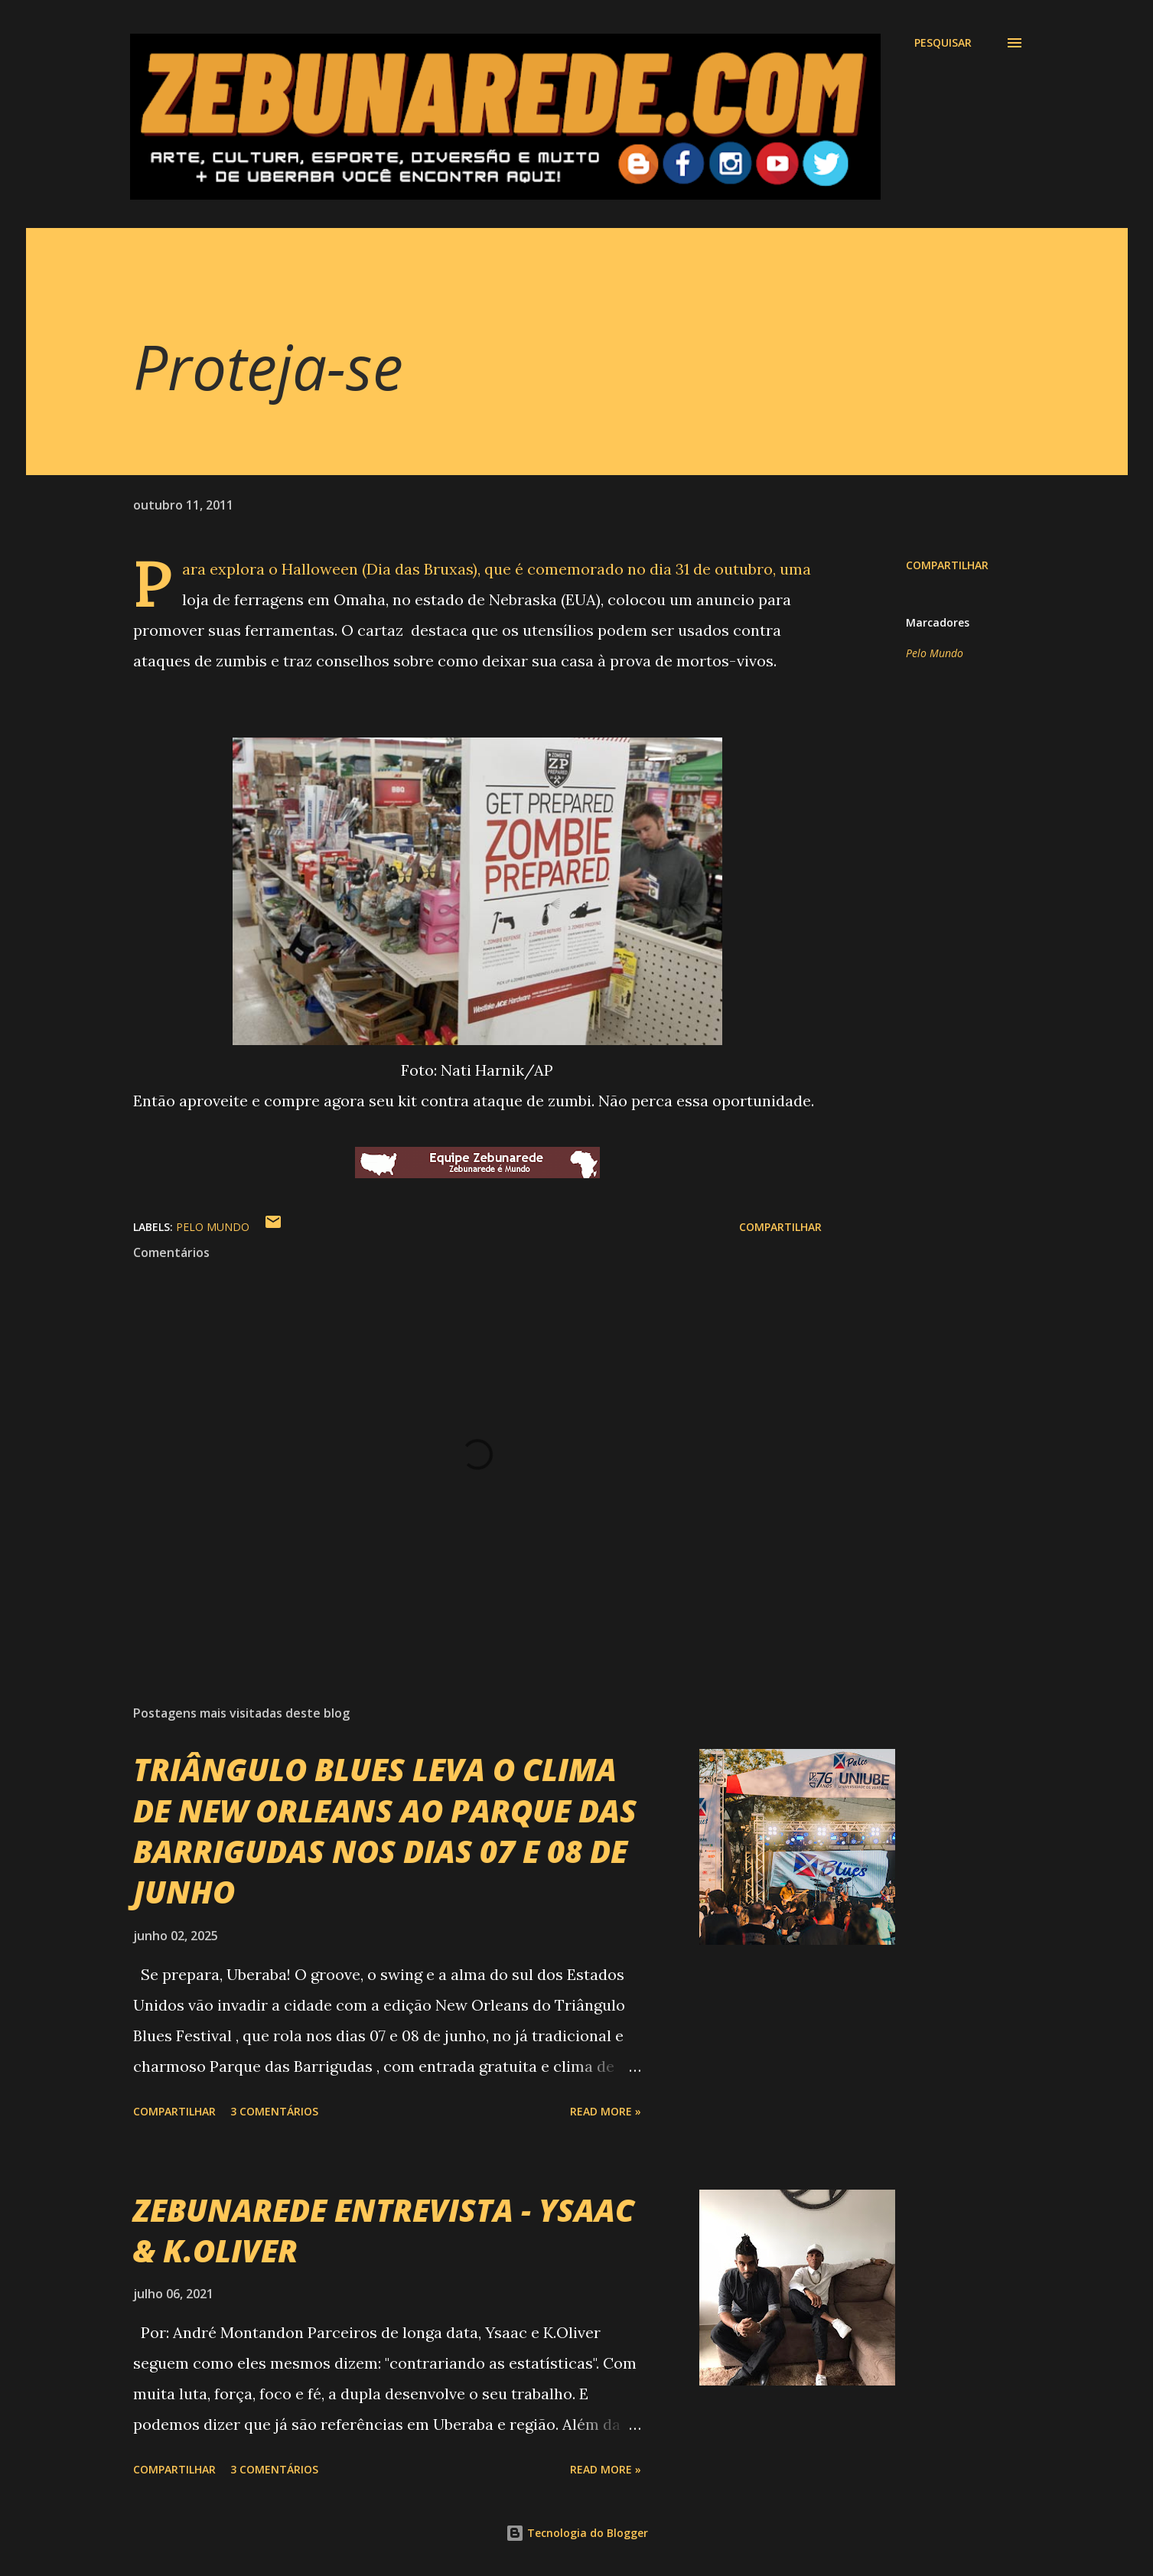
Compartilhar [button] (947, 565)
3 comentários (274, 2111)
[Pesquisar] (943, 43)
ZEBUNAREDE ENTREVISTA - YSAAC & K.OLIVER (383, 2230)
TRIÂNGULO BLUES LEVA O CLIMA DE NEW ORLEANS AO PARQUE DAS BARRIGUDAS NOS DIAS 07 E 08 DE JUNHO (385, 1830)
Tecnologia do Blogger (577, 2533)
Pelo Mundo (934, 653)
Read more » (605, 2111)
